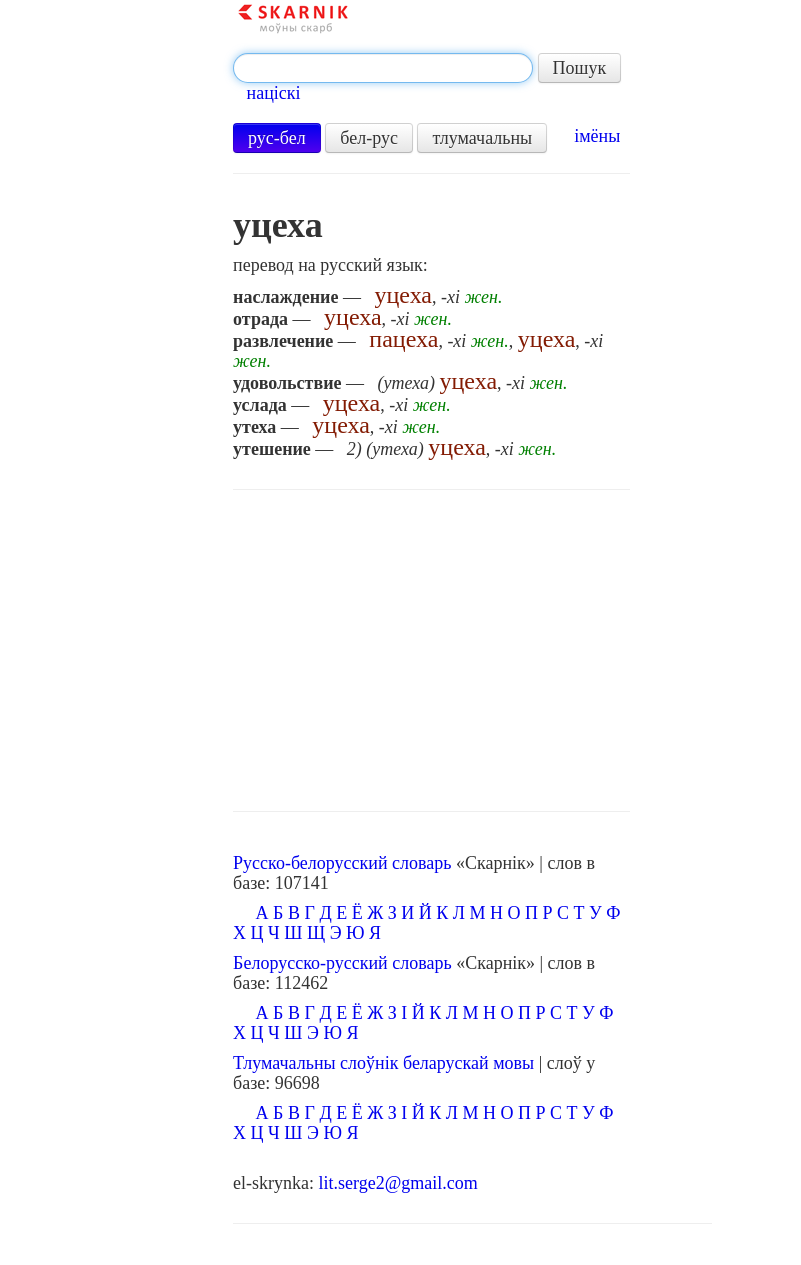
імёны (597, 136)
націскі (274, 93)
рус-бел (277, 138)
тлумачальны (482, 138)
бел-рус (369, 138)
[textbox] (383, 68)
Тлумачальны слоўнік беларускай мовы (383, 1063)
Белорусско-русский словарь (342, 963)
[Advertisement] (431, 651)
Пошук (580, 68)
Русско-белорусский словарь (342, 863)
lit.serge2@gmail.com (398, 1183)
